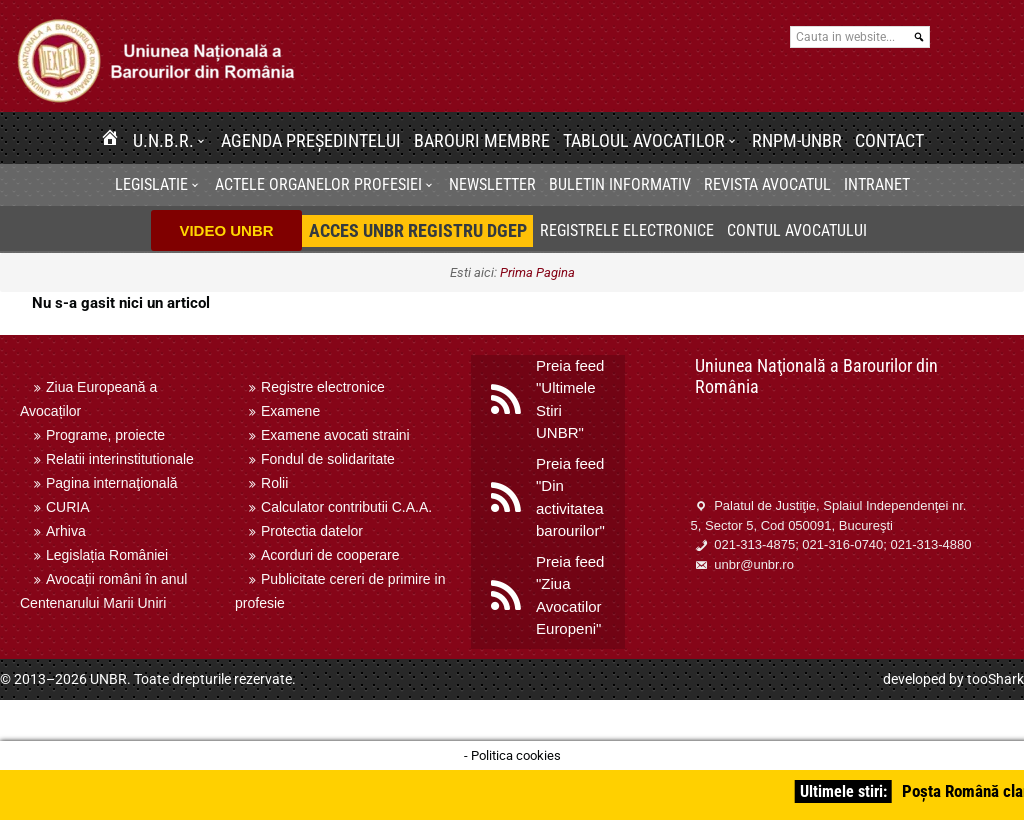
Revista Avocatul (767, 184)
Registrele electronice (627, 230)
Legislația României (107, 555)
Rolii (274, 483)
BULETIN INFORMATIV (620, 184)
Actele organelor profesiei (318, 184)
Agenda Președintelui (311, 140)
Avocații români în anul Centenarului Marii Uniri (103, 591)
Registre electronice (323, 387)
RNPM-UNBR (797, 140)
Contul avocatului (797, 230)
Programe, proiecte (105, 435)
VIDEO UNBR (226, 230)
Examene (290, 411)
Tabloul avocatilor (644, 140)
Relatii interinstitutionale (120, 459)
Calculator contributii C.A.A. (346, 507)
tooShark (995, 679)
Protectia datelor (312, 531)
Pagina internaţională (112, 483)
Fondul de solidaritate (328, 459)
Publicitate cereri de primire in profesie (340, 591)
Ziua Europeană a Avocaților (88, 399)
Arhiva (66, 531)
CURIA (68, 507)
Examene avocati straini (335, 435)
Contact (889, 140)
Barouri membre (482, 140)
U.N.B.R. (163, 140)
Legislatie (151, 184)
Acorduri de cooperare (330, 555)
